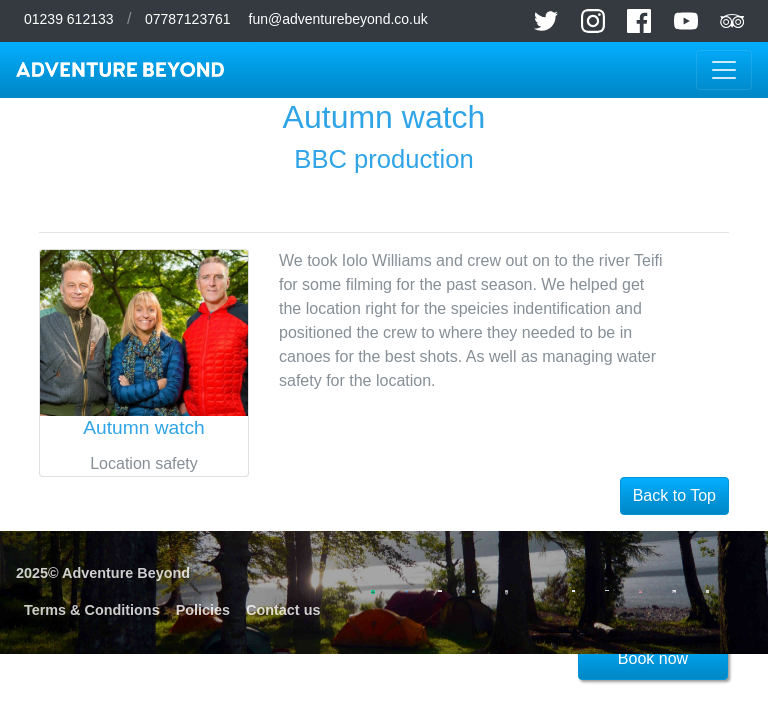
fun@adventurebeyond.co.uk (338, 19)
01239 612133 (69, 19)
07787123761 (188, 19)
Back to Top (674, 495)
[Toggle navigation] (724, 70)
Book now (653, 658)
